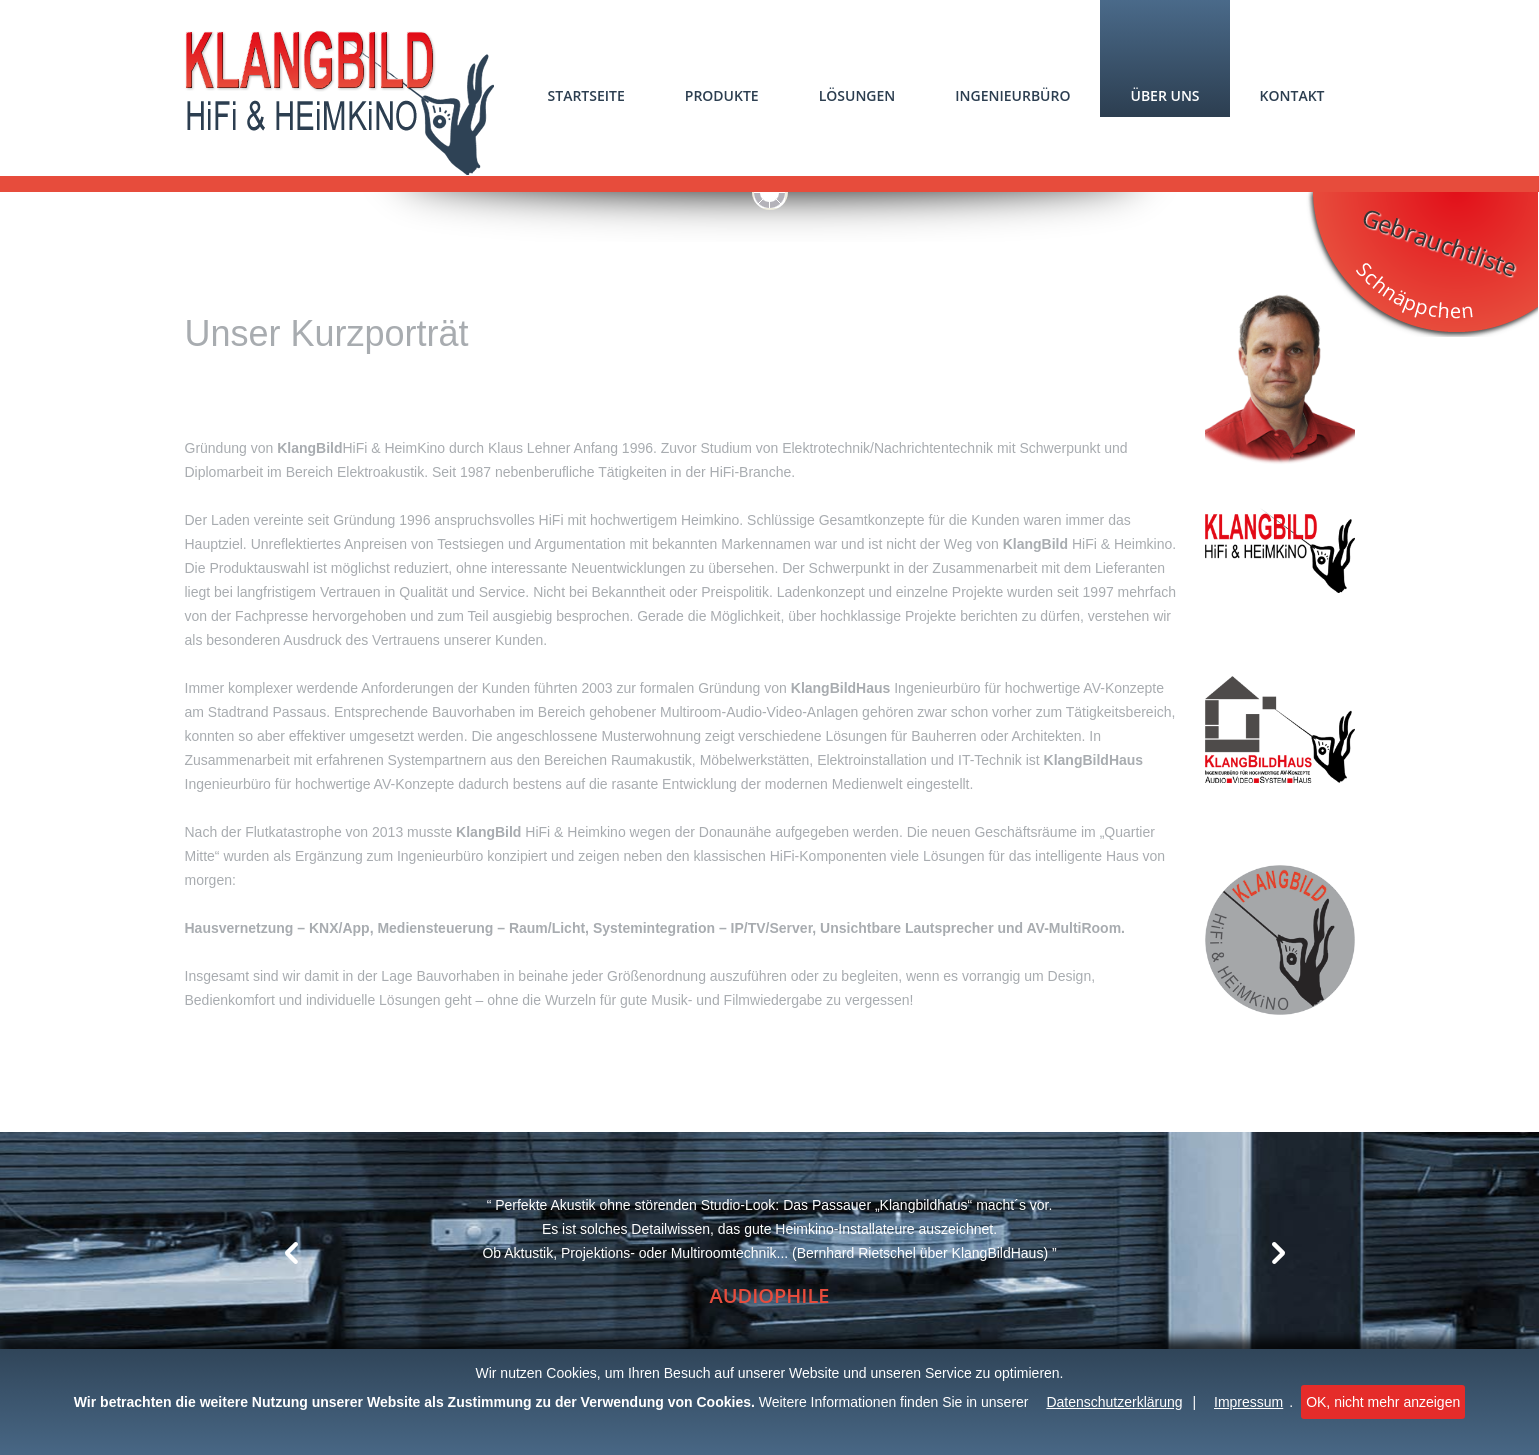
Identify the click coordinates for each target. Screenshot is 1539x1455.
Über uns (1164, 95)
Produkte (722, 95)
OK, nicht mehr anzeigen (1383, 1402)
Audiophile (769, 1295)
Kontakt (1292, 95)
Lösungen (857, 95)
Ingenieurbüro (1012, 95)
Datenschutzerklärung (1114, 1402)
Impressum (1248, 1402)
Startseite (586, 95)
